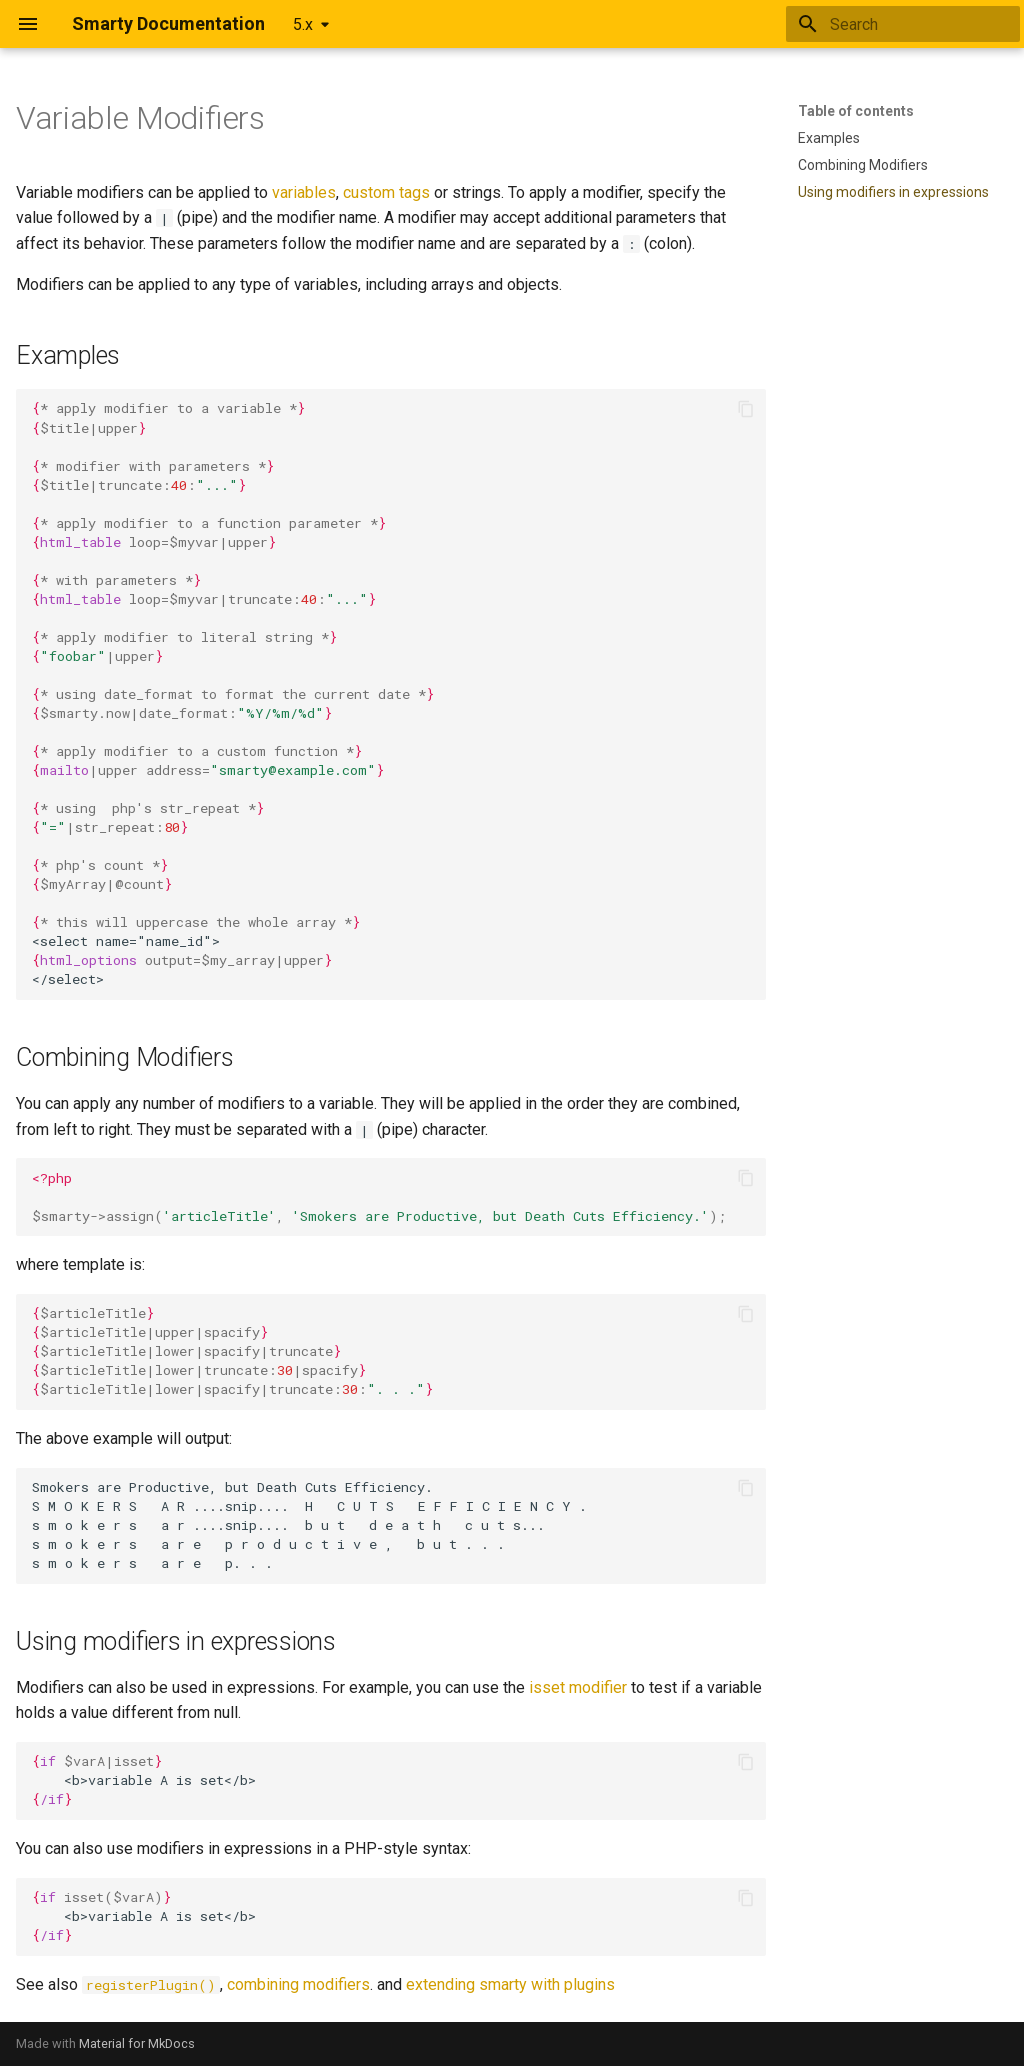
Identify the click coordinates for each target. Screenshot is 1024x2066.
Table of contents (856, 111)
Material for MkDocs (137, 2043)
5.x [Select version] (303, 24)
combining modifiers (298, 1984)
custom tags (386, 192)
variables (304, 192)
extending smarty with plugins (510, 1984)
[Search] (903, 24)
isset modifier (578, 1687)
